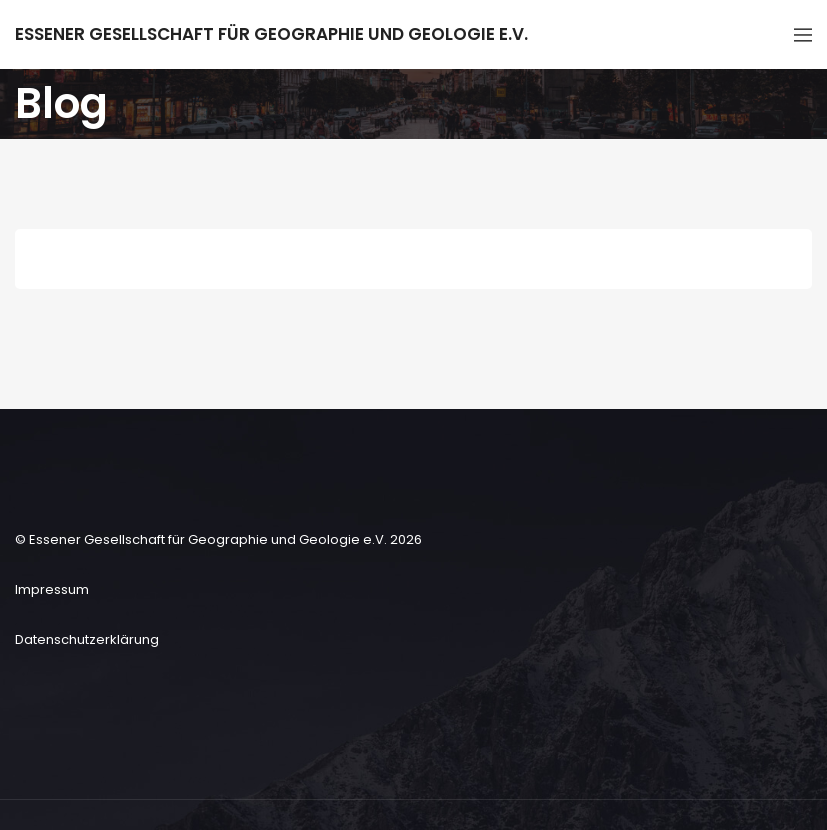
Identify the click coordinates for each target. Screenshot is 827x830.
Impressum (52, 589)
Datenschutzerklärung (87, 639)
